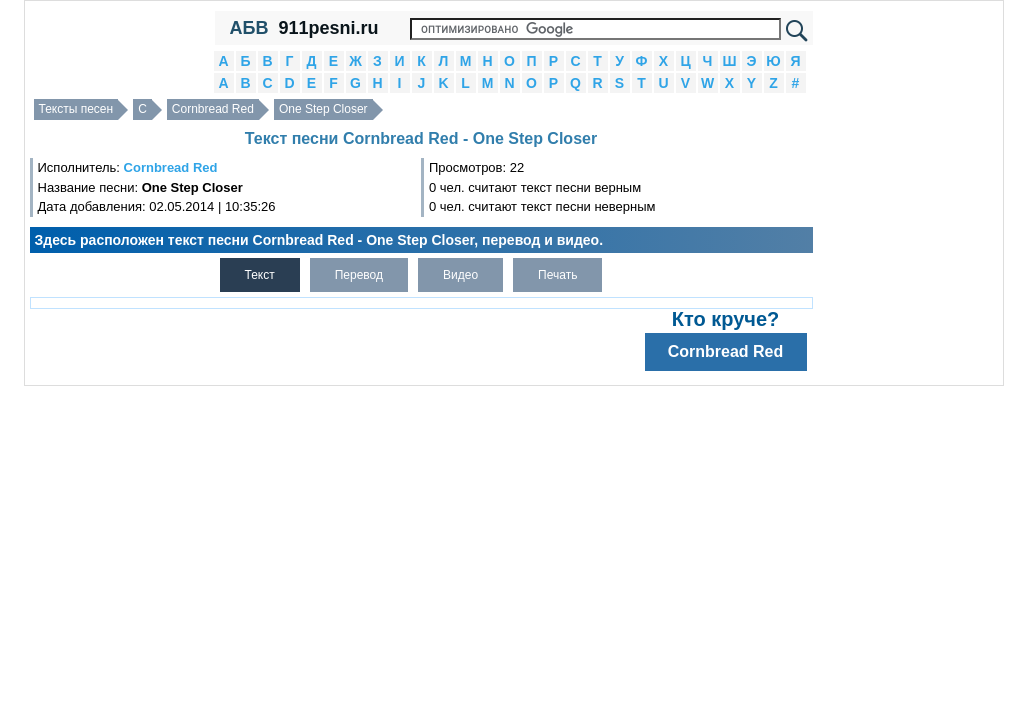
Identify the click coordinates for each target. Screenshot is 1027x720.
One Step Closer (323, 109)
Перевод (359, 275)
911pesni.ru (328, 28)
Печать (557, 275)
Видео (460, 275)
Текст (260, 275)
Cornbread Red (213, 109)
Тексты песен (76, 109)
